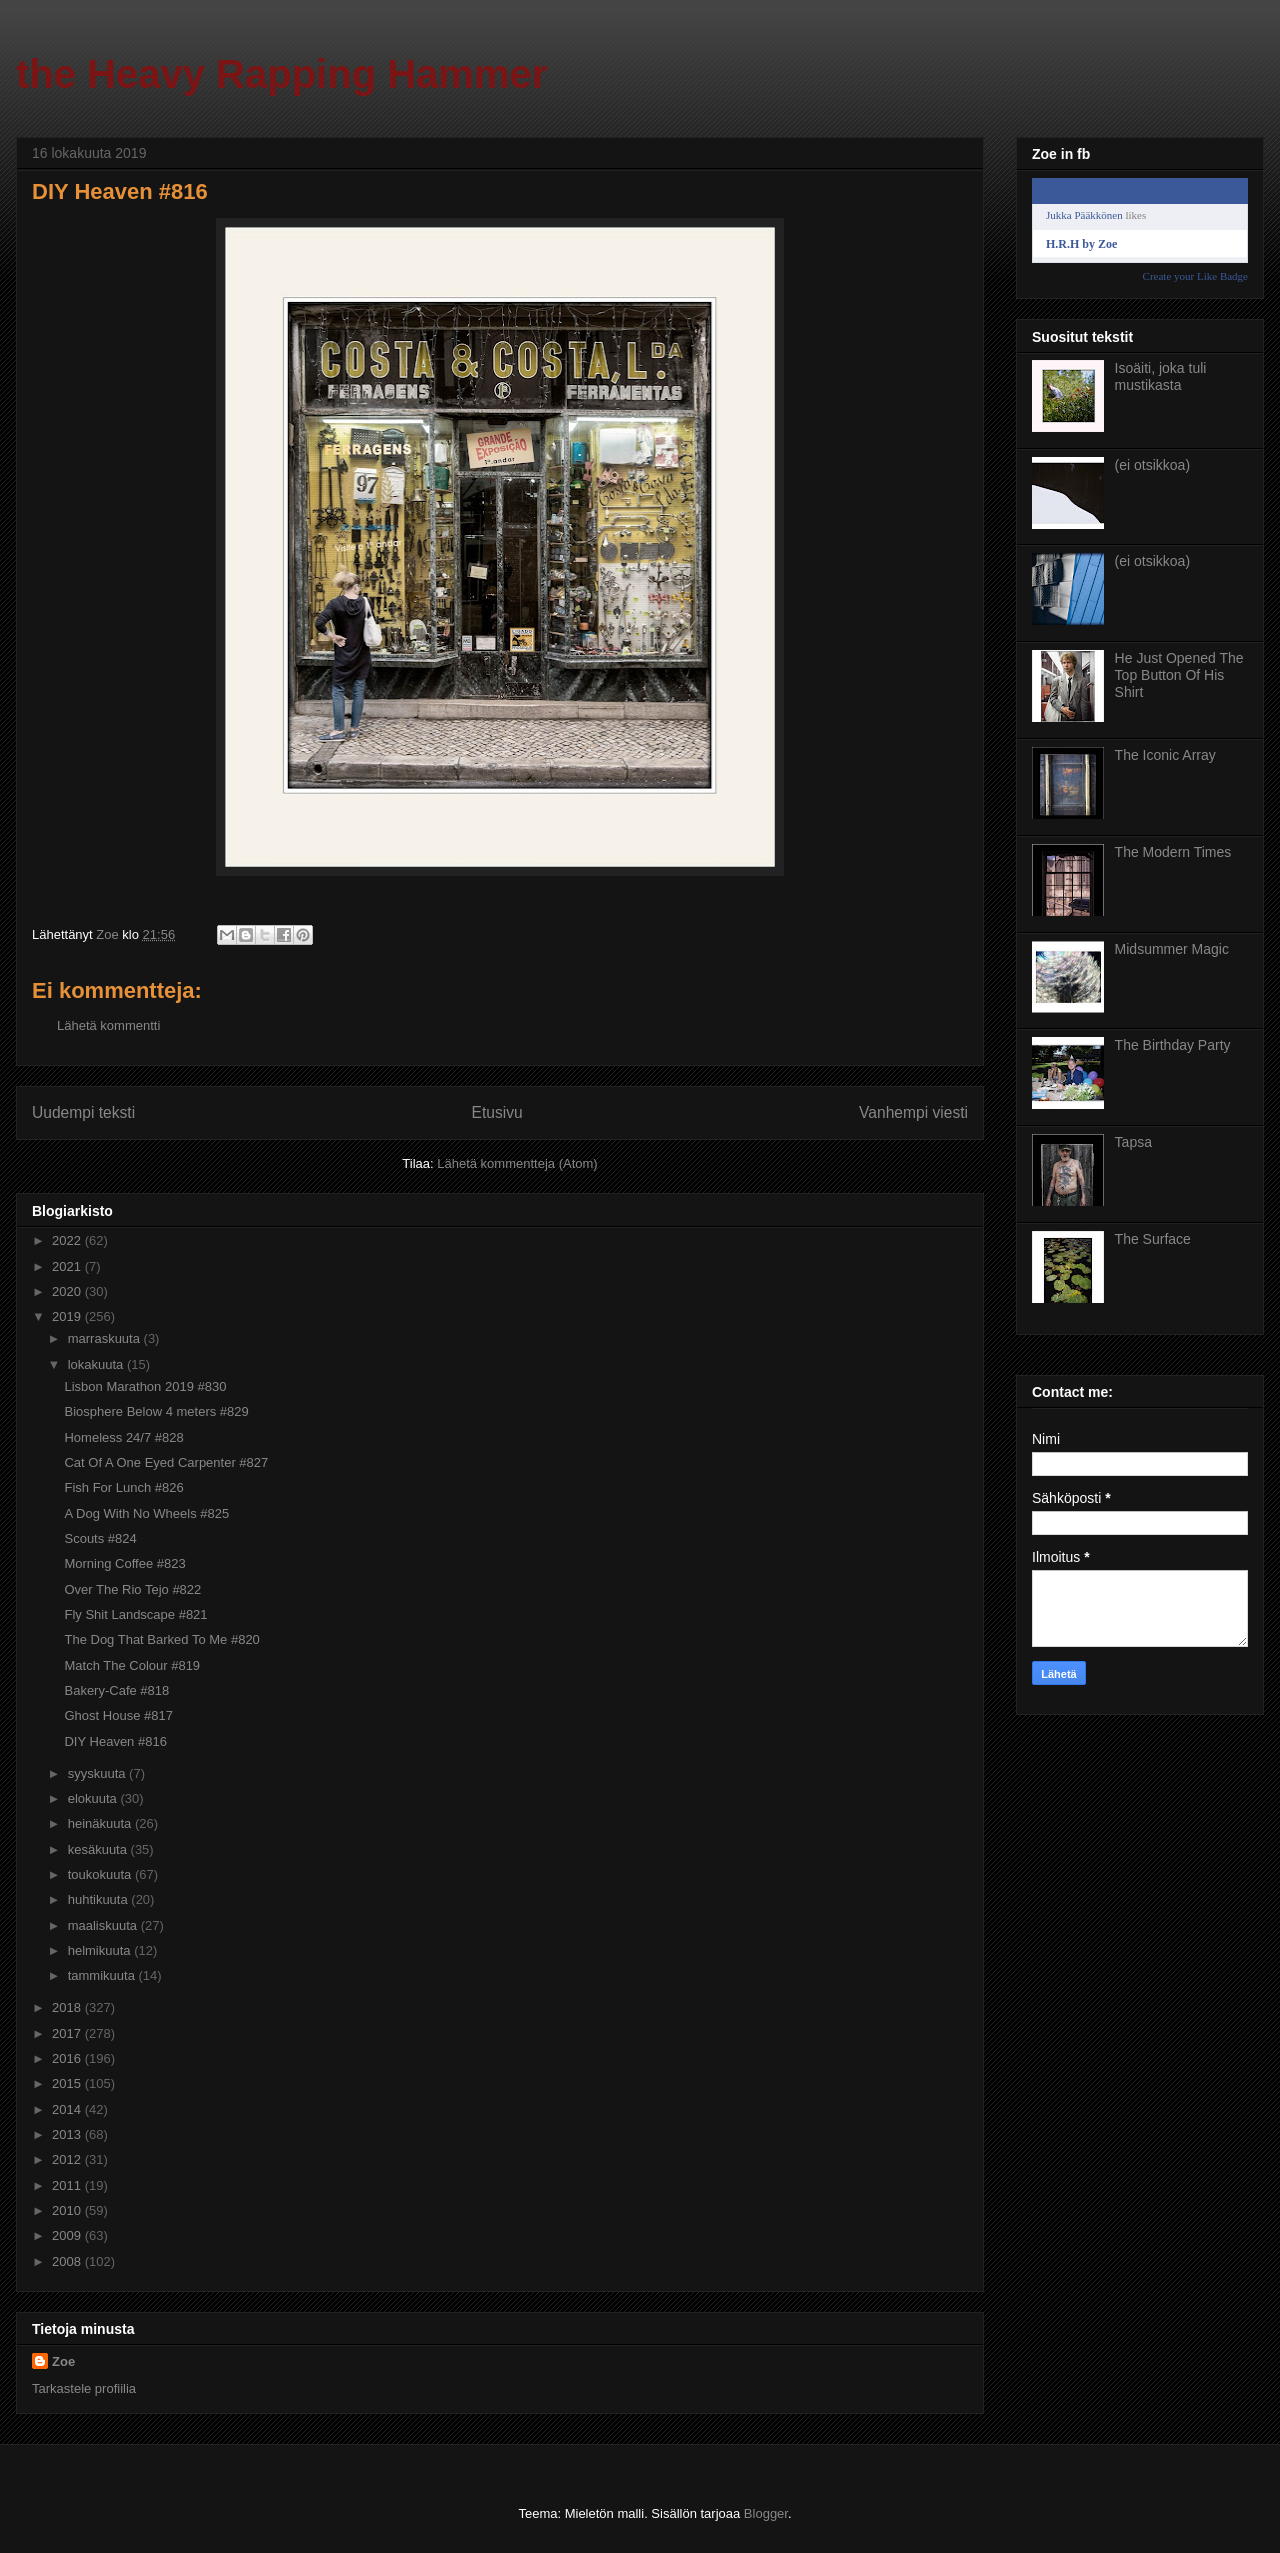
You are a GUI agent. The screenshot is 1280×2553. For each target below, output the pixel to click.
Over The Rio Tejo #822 (132, 1589)
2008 (68, 2261)
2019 (68, 1316)
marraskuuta (106, 1338)
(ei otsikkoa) (1152, 465)
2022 (68, 1240)
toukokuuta (101, 1874)
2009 (68, 2235)
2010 (68, 2210)
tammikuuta (103, 1975)
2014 (68, 2109)
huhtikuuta (100, 1899)
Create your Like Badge (1195, 276)
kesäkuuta (99, 1849)
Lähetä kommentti (108, 1025)
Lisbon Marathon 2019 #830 (145, 1386)
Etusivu (497, 1112)
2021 (68, 1266)
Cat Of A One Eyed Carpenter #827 (166, 1462)
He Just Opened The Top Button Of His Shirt (1179, 675)
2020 (68, 1291)
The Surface (1153, 1239)
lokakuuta (97, 1364)
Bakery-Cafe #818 (116, 1690)
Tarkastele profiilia (84, 2388)
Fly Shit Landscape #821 (135, 1614)
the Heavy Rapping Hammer (281, 74)
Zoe (63, 2361)
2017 (68, 2033)
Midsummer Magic (1172, 949)
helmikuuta (101, 1950)
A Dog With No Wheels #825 (146, 1513)
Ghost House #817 (118, 1715)
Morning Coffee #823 (124, 1563)
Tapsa (1133, 1142)
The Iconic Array (1165, 755)
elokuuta (94, 1798)
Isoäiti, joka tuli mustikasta (1161, 376)
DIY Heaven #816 (115, 1741)
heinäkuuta (101, 1823)
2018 (68, 2007)
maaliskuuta (104, 1925)
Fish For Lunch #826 (123, 1487)
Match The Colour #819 (132, 1665)
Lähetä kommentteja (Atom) (517, 1163)
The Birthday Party (1173, 1045)
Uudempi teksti (83, 1112)
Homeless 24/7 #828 (123, 1437)
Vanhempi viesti (913, 1112)
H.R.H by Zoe (1081, 244)
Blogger (766, 2513)
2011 (68, 2185)
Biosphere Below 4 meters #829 (156, 1411)
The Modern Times (1173, 852)
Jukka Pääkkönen (1084, 215)
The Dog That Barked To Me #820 (161, 1639)
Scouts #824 (100, 1538)
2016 (68, 2058)
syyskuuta (98, 1773)
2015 (68, 2083)
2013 (68, 2134)
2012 (68, 2159)
